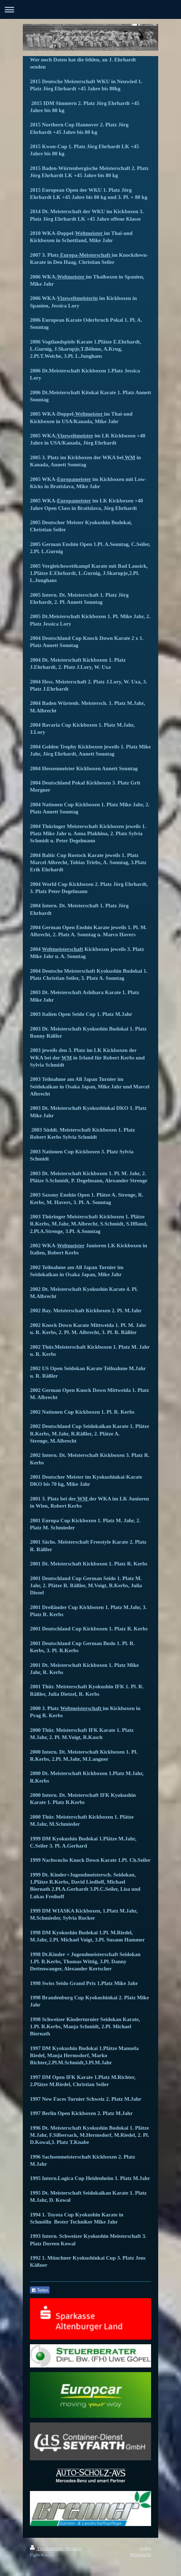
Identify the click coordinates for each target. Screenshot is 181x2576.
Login (145, 2548)
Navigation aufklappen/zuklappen (90, 9)
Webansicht (140, 2554)
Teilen (39, 2290)
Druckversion (47, 2548)
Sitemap (73, 2548)
